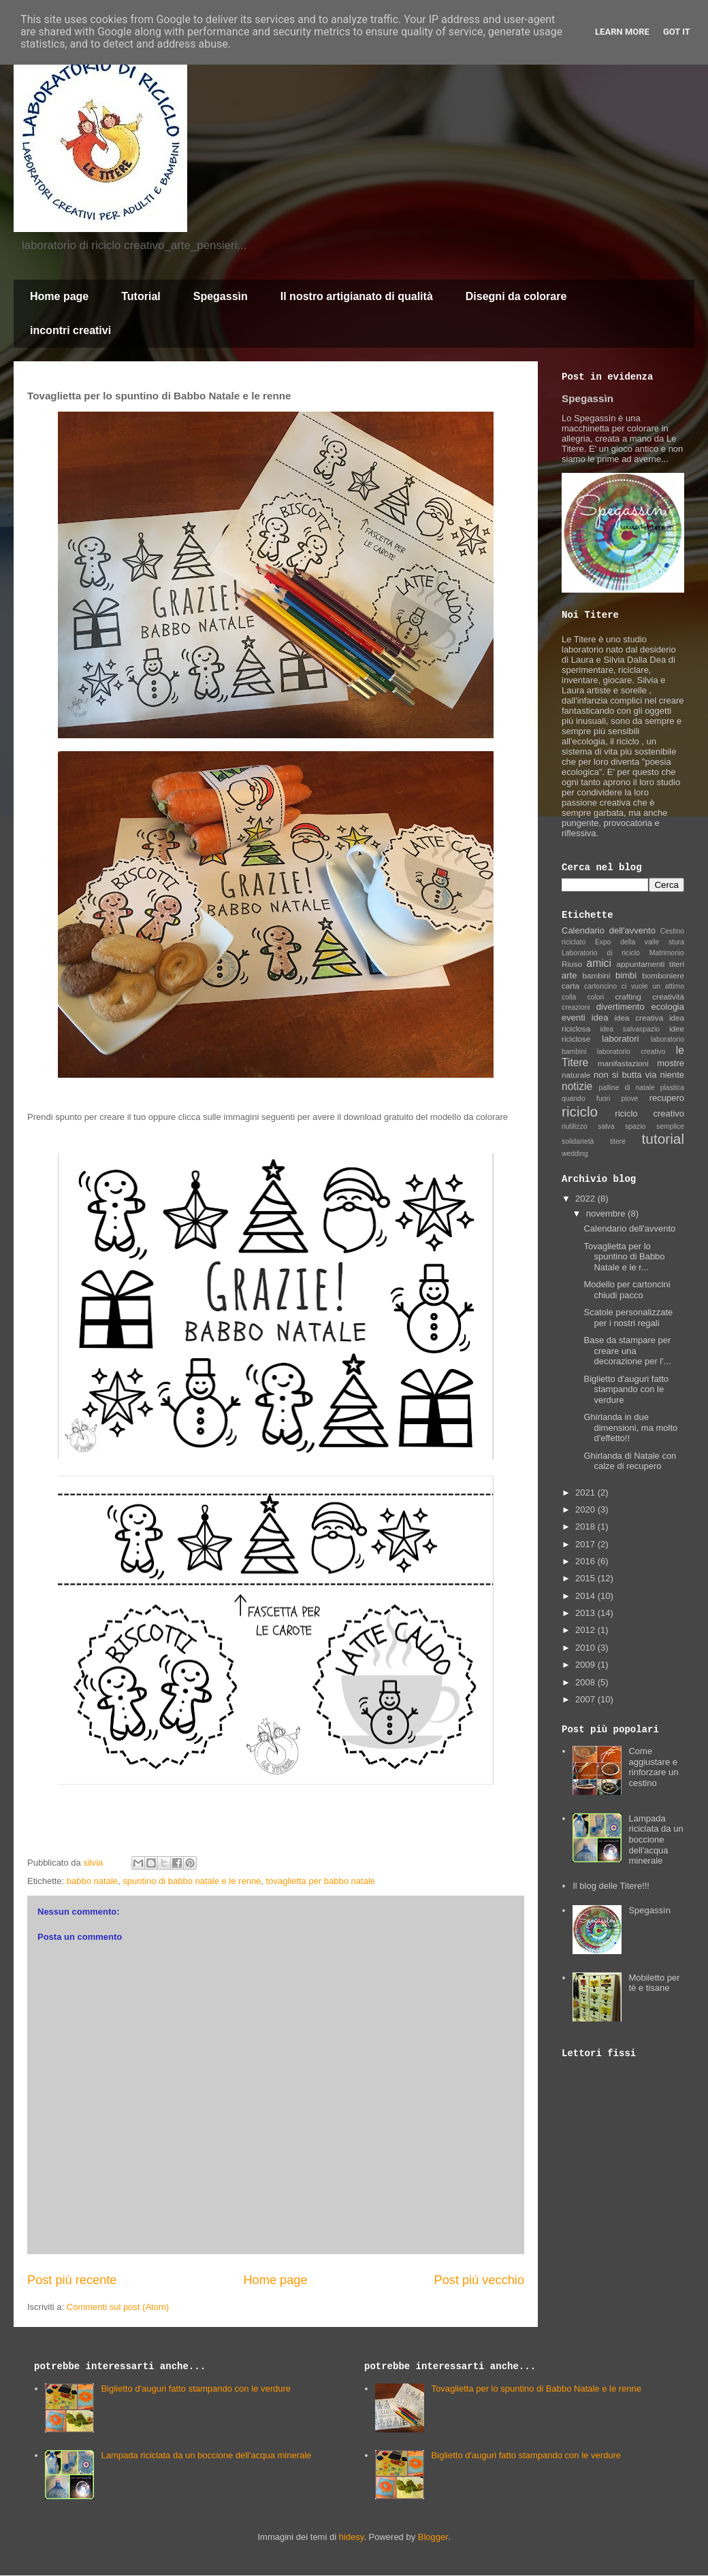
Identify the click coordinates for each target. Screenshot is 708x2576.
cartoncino (600, 986)
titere (618, 1141)
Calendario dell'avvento (609, 930)
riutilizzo (575, 1126)
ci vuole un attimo (653, 986)
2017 (586, 1544)
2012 (586, 1630)
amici (598, 963)
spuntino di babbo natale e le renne (192, 1881)
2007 (586, 1699)
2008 (586, 1682)
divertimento (620, 1007)
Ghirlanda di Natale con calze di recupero (629, 1461)
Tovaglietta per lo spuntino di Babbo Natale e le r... (623, 1256)
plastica (672, 1087)
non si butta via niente (639, 1075)
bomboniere (663, 975)
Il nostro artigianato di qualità (356, 296)
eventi (573, 1017)
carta (570, 985)
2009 (586, 1664)
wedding (575, 1153)
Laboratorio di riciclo (601, 953)
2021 (586, 1492)
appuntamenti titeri (650, 963)
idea (600, 1017)
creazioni (576, 1007)
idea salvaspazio (630, 1029)
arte (569, 975)
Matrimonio (666, 953)
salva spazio (621, 1126)
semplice (670, 1126)
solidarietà (578, 1141)
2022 (586, 1198)
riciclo (580, 1111)
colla (569, 997)
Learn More (622, 32)
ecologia (667, 1007)
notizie (577, 1086)
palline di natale (626, 1087)
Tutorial (140, 296)
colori (595, 997)
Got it (676, 32)
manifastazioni (623, 1063)
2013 (586, 1613)
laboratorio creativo (631, 1051)
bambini (596, 975)
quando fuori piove (600, 1098)
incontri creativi (70, 330)
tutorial (663, 1138)
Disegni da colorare (516, 296)
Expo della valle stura (639, 942)
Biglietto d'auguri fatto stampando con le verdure (626, 1389)
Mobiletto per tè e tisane (653, 1983)
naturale (576, 1074)
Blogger (433, 2537)
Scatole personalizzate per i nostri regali (628, 1317)
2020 (586, 1509)
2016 (586, 1561)
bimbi (626, 975)
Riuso (572, 963)
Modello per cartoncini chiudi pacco (626, 1289)
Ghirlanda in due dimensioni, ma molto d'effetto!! (630, 1427)
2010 (586, 1647)
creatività (668, 996)
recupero (666, 1098)
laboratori (620, 1039)
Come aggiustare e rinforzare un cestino (653, 1767)
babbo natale (92, 1881)
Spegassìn (220, 296)
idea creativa (638, 1017)
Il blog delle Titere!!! (611, 1886)
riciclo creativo (649, 1113)
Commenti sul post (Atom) (118, 2307)
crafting (628, 996)
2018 (586, 1526)
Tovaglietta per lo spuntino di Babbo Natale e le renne (536, 2388)
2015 (586, 1578)
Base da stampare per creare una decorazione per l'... (627, 1350)
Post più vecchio (479, 2280)
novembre (607, 1213)
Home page (59, 296)
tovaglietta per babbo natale (320, 1881)
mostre (670, 1063)
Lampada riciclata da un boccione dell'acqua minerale (655, 1839)
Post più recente (71, 2280)
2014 (586, 1596)
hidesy (351, 2537)
